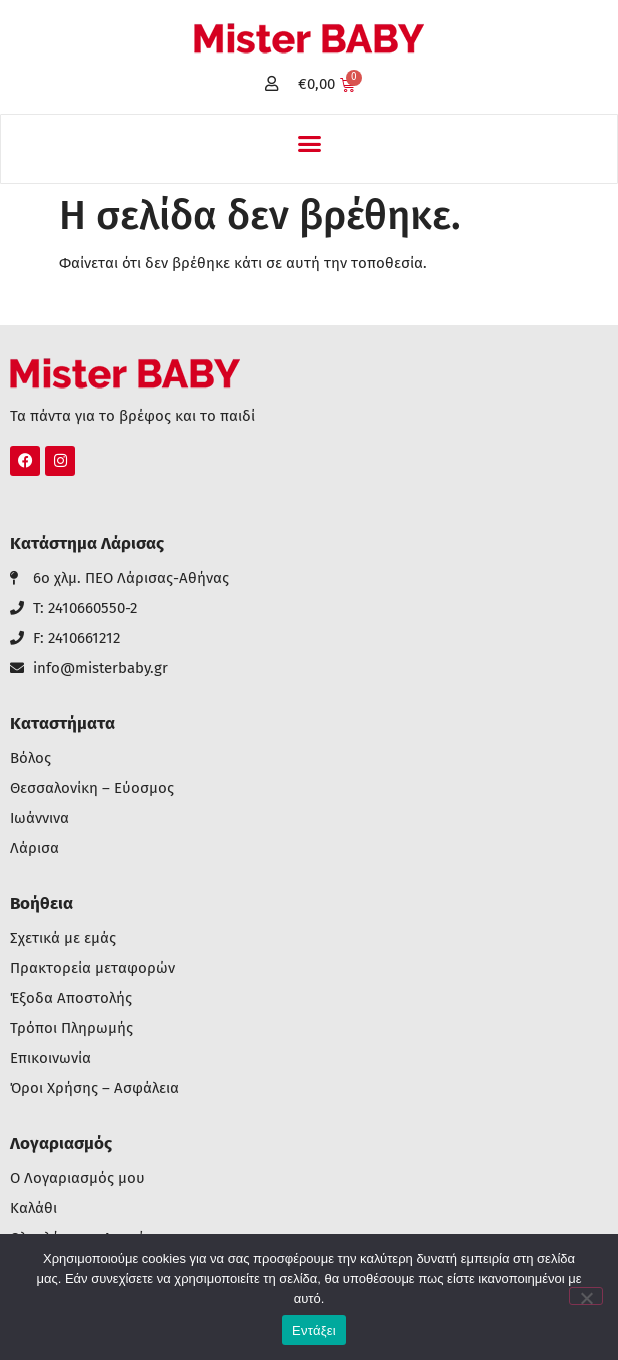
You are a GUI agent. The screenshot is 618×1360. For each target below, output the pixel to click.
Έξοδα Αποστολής (71, 998)
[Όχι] (586, 1296)
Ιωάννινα (39, 818)
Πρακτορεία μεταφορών (92, 968)
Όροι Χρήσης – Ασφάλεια (94, 1088)
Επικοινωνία (50, 1058)
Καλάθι (33, 1208)
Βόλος (30, 758)
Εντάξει (314, 1330)
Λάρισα (34, 848)
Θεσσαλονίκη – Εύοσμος (92, 788)
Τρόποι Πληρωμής (71, 1028)
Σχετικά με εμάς (63, 938)
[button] (309, 144)
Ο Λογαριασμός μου (77, 1178)
